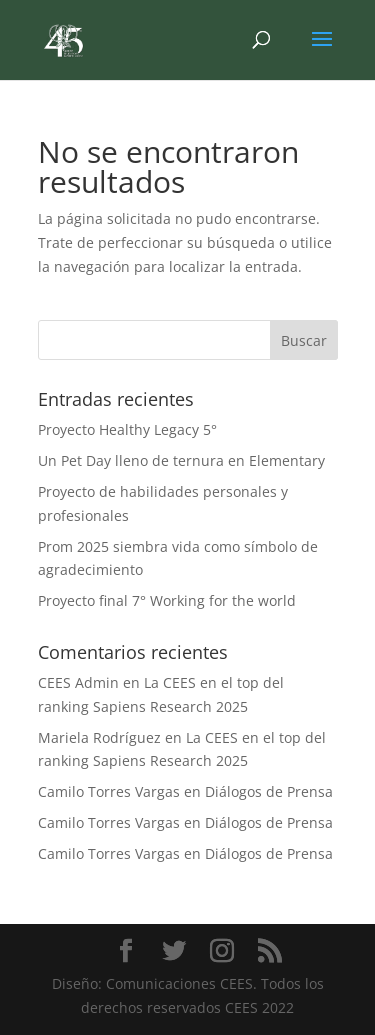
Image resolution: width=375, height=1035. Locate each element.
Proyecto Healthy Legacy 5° (127, 429)
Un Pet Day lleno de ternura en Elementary (181, 460)
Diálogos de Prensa (269, 791)
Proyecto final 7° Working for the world (167, 600)
